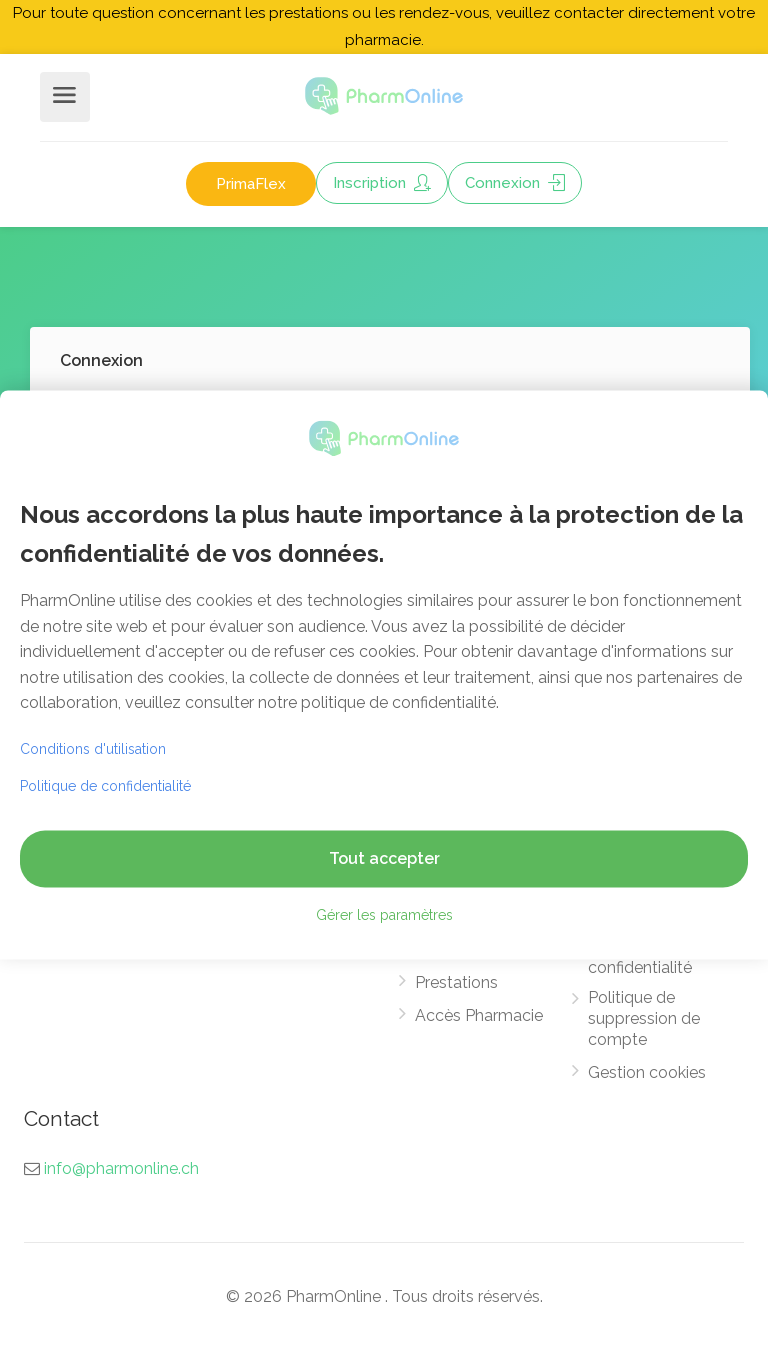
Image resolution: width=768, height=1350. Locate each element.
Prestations (456, 982)
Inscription (382, 183)
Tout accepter (384, 859)
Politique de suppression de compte (644, 1018)
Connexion (515, 183)
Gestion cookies (647, 1072)
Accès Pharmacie (479, 1015)
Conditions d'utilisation (93, 750)
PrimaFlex (251, 184)
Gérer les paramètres (384, 916)
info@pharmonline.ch (121, 1168)
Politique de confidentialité (640, 957)
